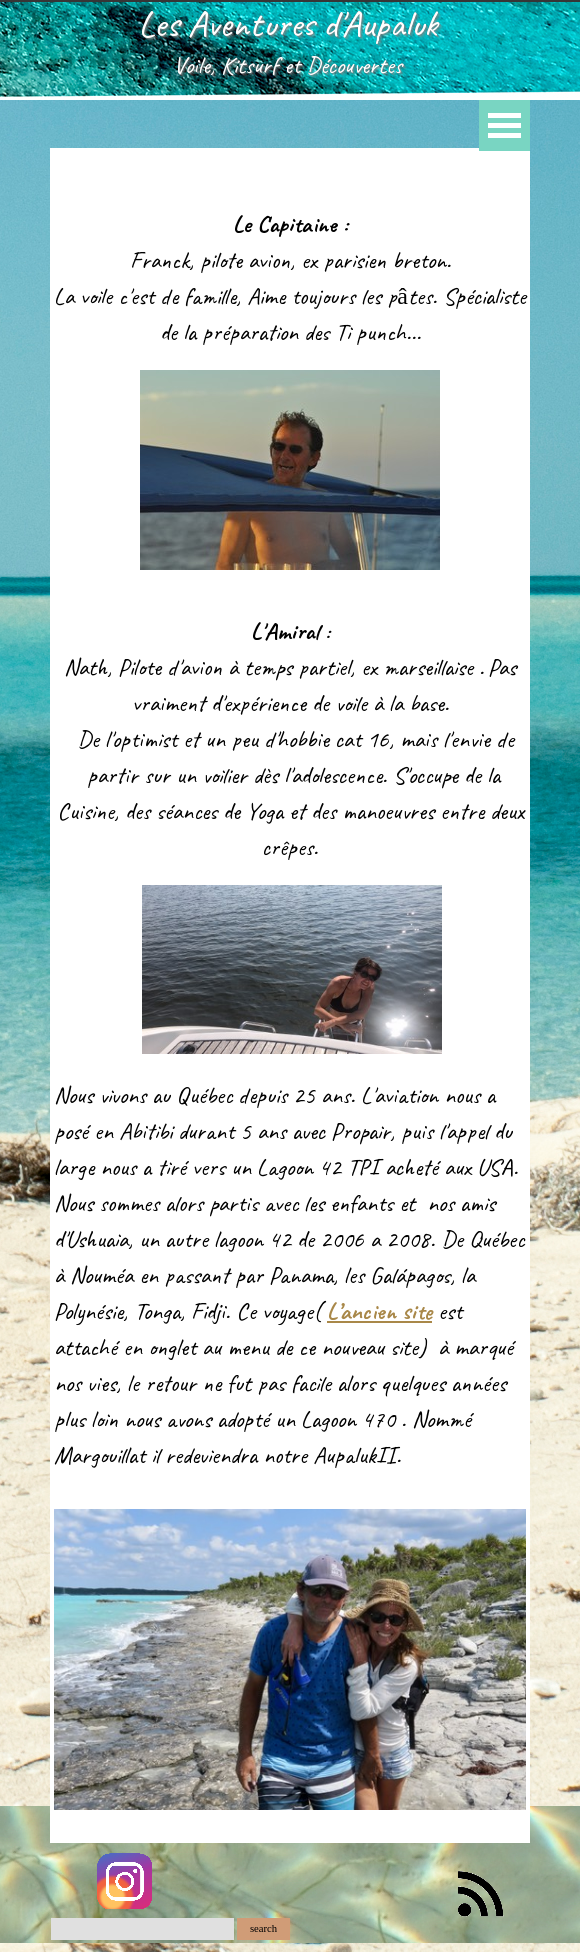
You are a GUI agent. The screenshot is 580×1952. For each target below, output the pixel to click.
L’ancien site (379, 1311)
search (263, 1928)
